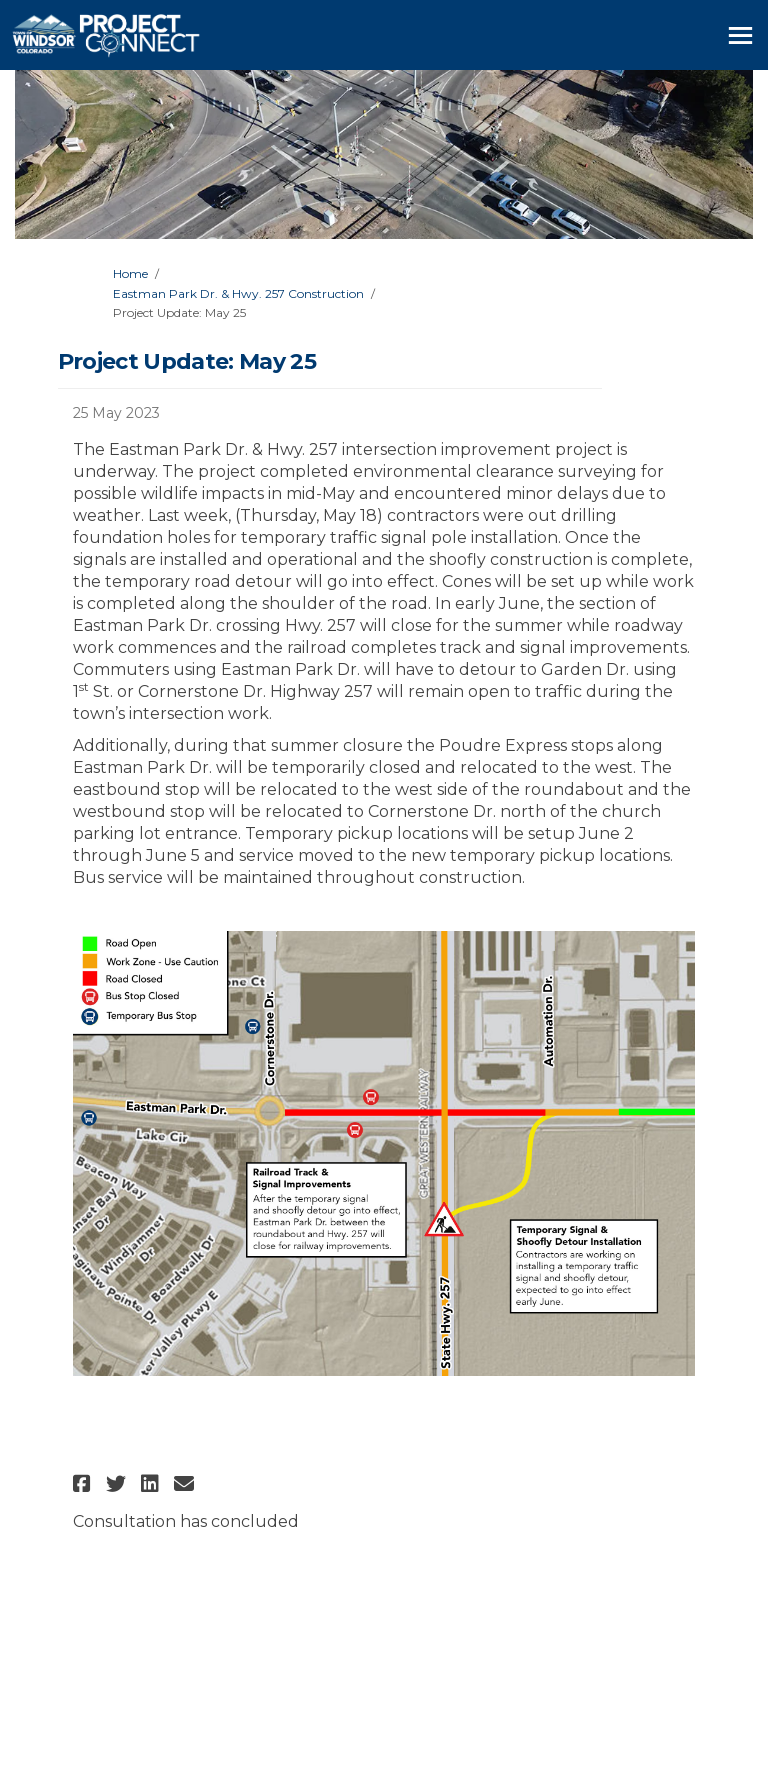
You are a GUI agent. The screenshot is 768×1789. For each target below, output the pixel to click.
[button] (84, 1483)
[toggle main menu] (740, 35)
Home (130, 273)
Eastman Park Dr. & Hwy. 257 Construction (238, 293)
